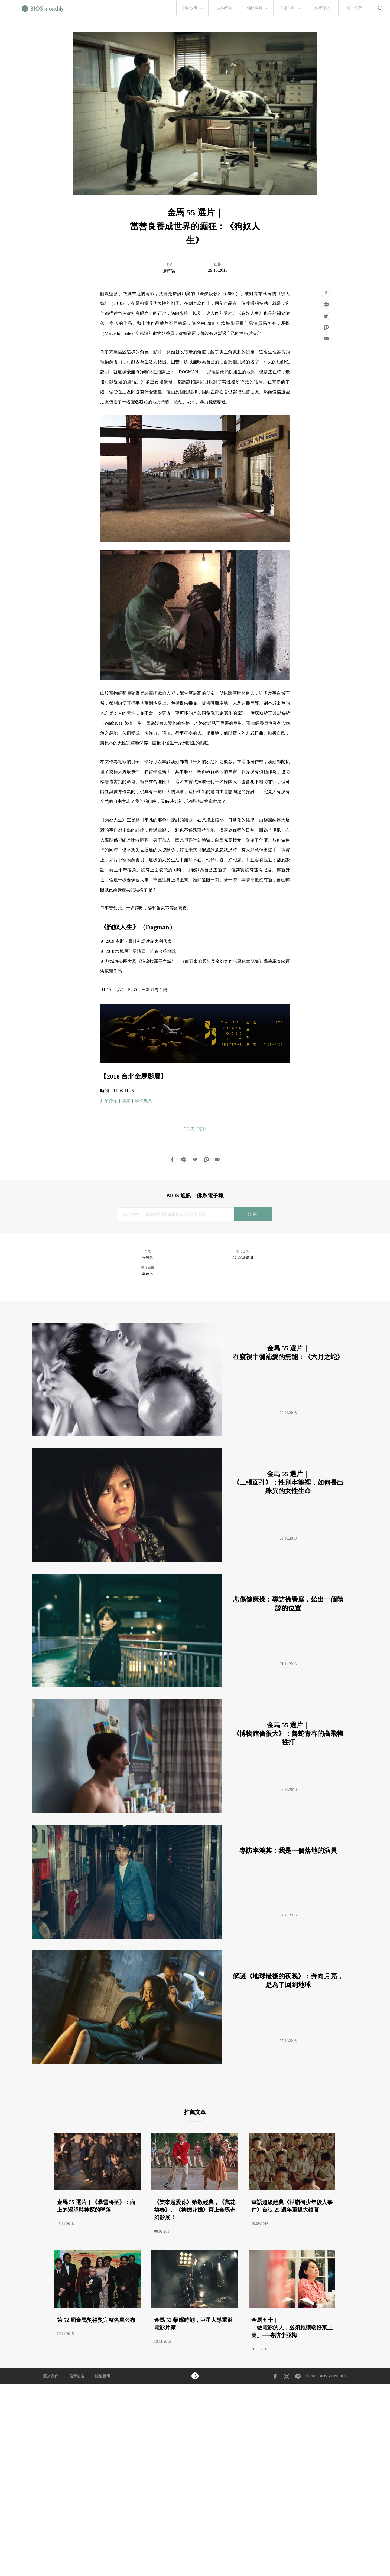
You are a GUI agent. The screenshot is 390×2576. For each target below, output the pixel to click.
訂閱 (253, 1214)
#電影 (201, 1128)
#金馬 (189, 1128)
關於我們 (50, 2376)
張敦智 (169, 270)
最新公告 (76, 2376)
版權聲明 (102, 2376)
